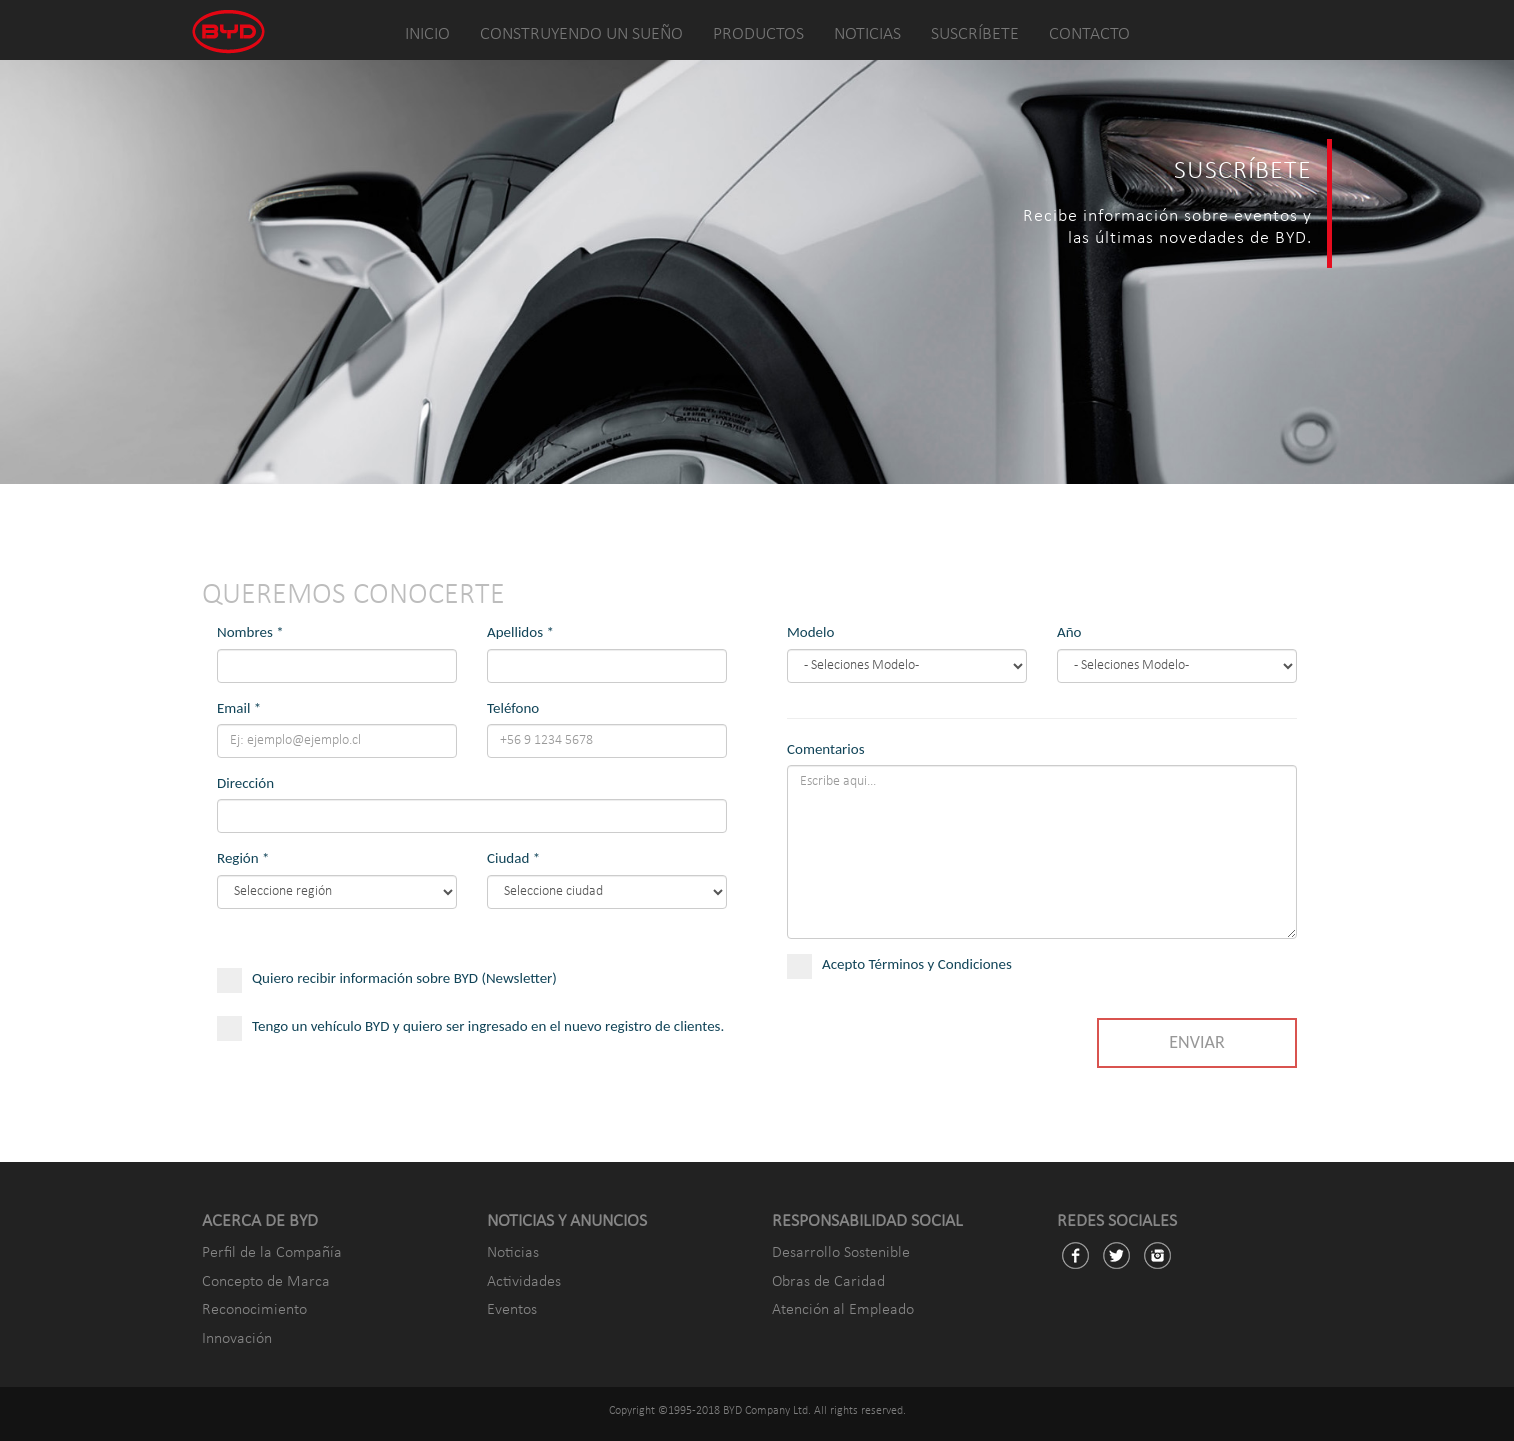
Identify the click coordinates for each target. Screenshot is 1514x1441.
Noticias (513, 1253)
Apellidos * (520, 632)
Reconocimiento (254, 1310)
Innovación (237, 1339)
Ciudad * (513, 858)
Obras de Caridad (828, 1282)
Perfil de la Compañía (272, 1253)
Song (1177, 666)
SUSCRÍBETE (975, 34)
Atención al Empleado (843, 1310)
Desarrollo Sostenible (841, 1253)
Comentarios (826, 749)
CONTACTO (1089, 34)
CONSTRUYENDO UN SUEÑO (581, 34)
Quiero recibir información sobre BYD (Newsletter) (398, 978)
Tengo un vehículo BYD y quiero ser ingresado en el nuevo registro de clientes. (470, 1036)
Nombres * (250, 632)
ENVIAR (1196, 1042)
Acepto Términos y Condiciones (911, 964)
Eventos (512, 1310)
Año (1069, 632)
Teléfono (513, 708)
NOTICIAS (867, 34)
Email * (239, 708)
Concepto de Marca (266, 1282)
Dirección (245, 783)
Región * (243, 858)
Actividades (524, 1282)
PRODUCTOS (758, 34)
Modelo (810, 632)
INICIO (427, 34)
